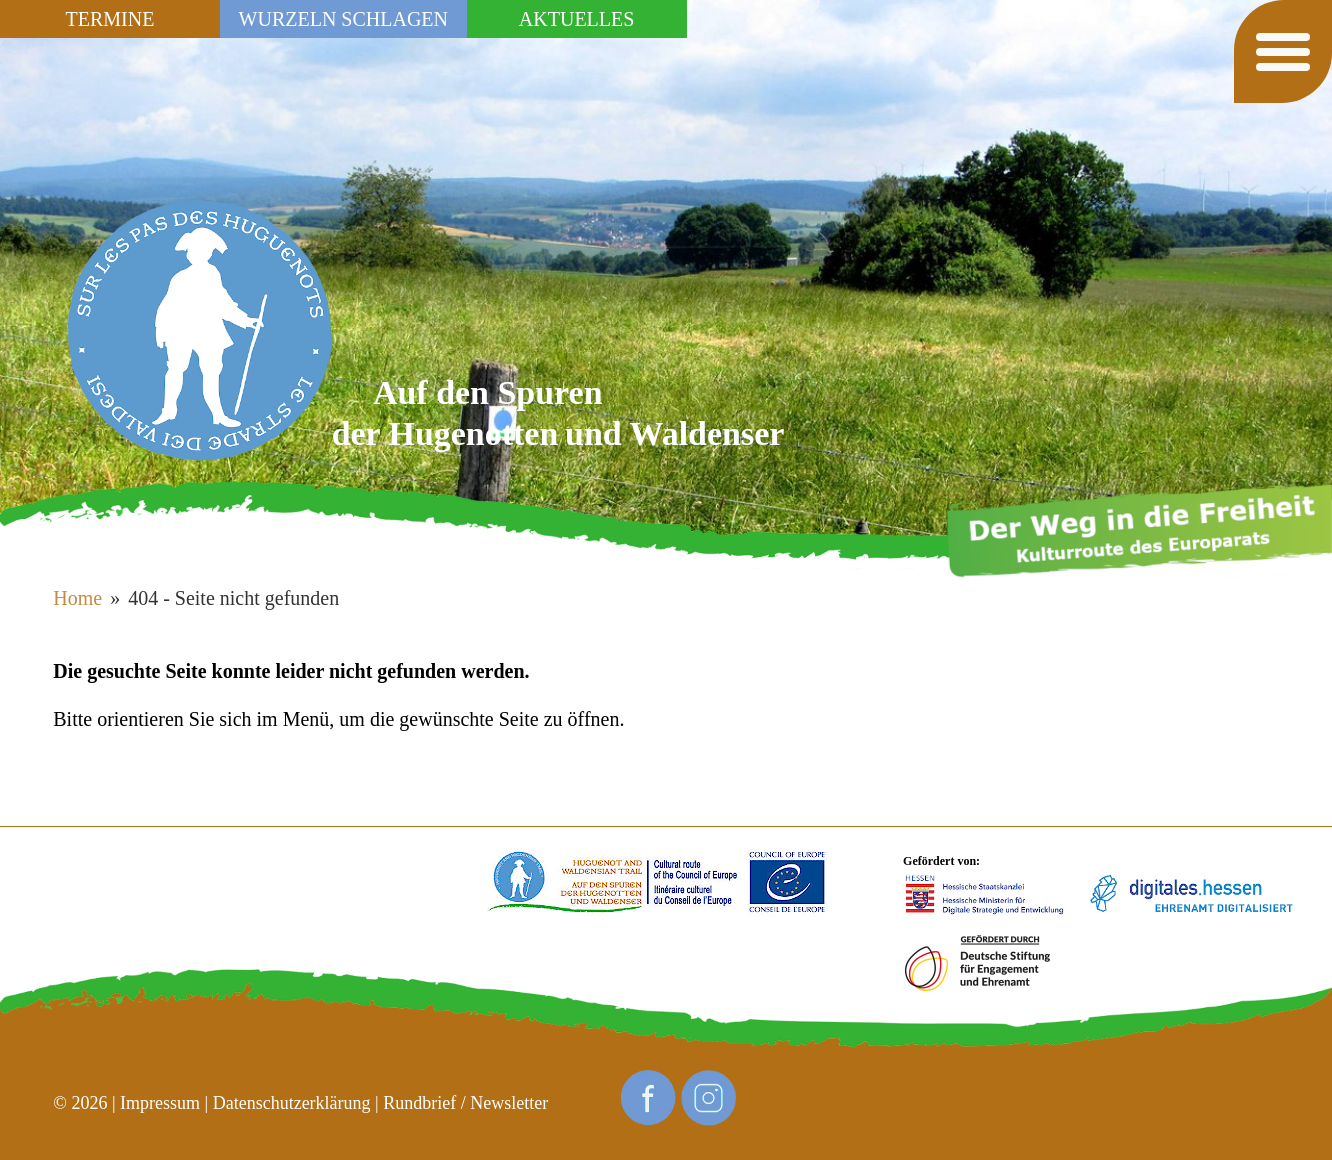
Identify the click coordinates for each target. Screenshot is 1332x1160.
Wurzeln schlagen (343, 19)
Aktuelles (577, 19)
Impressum (160, 1103)
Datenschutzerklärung (292, 1103)
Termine (110, 19)
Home (77, 598)
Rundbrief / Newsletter (465, 1103)
